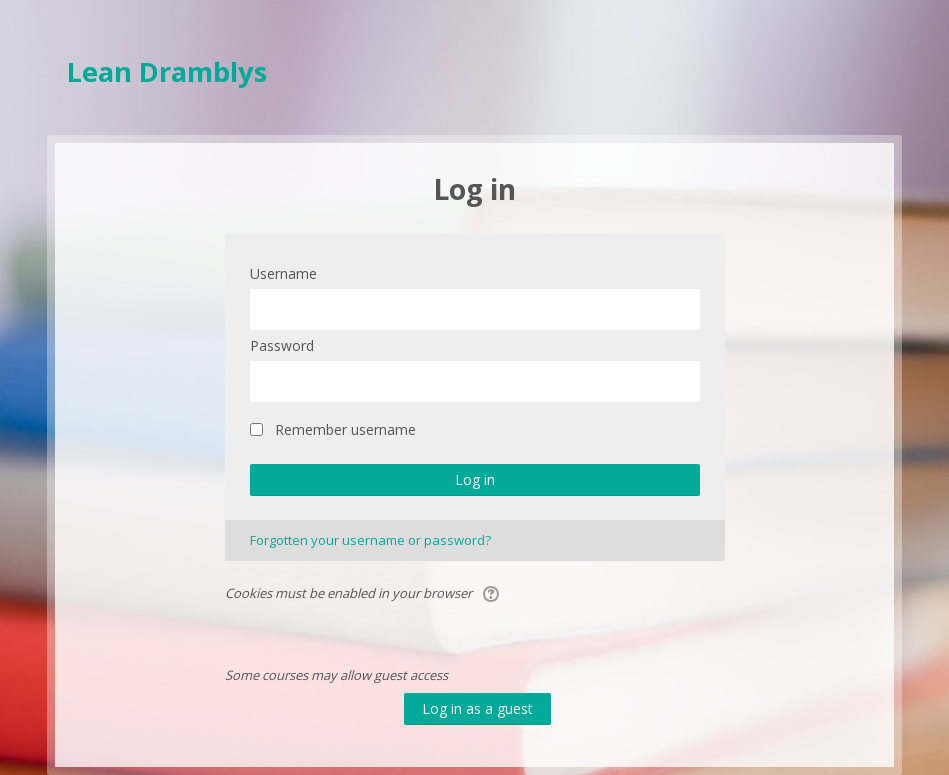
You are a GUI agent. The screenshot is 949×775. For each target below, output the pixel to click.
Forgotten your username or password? (370, 540)
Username (283, 273)
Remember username (345, 429)
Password (282, 345)
